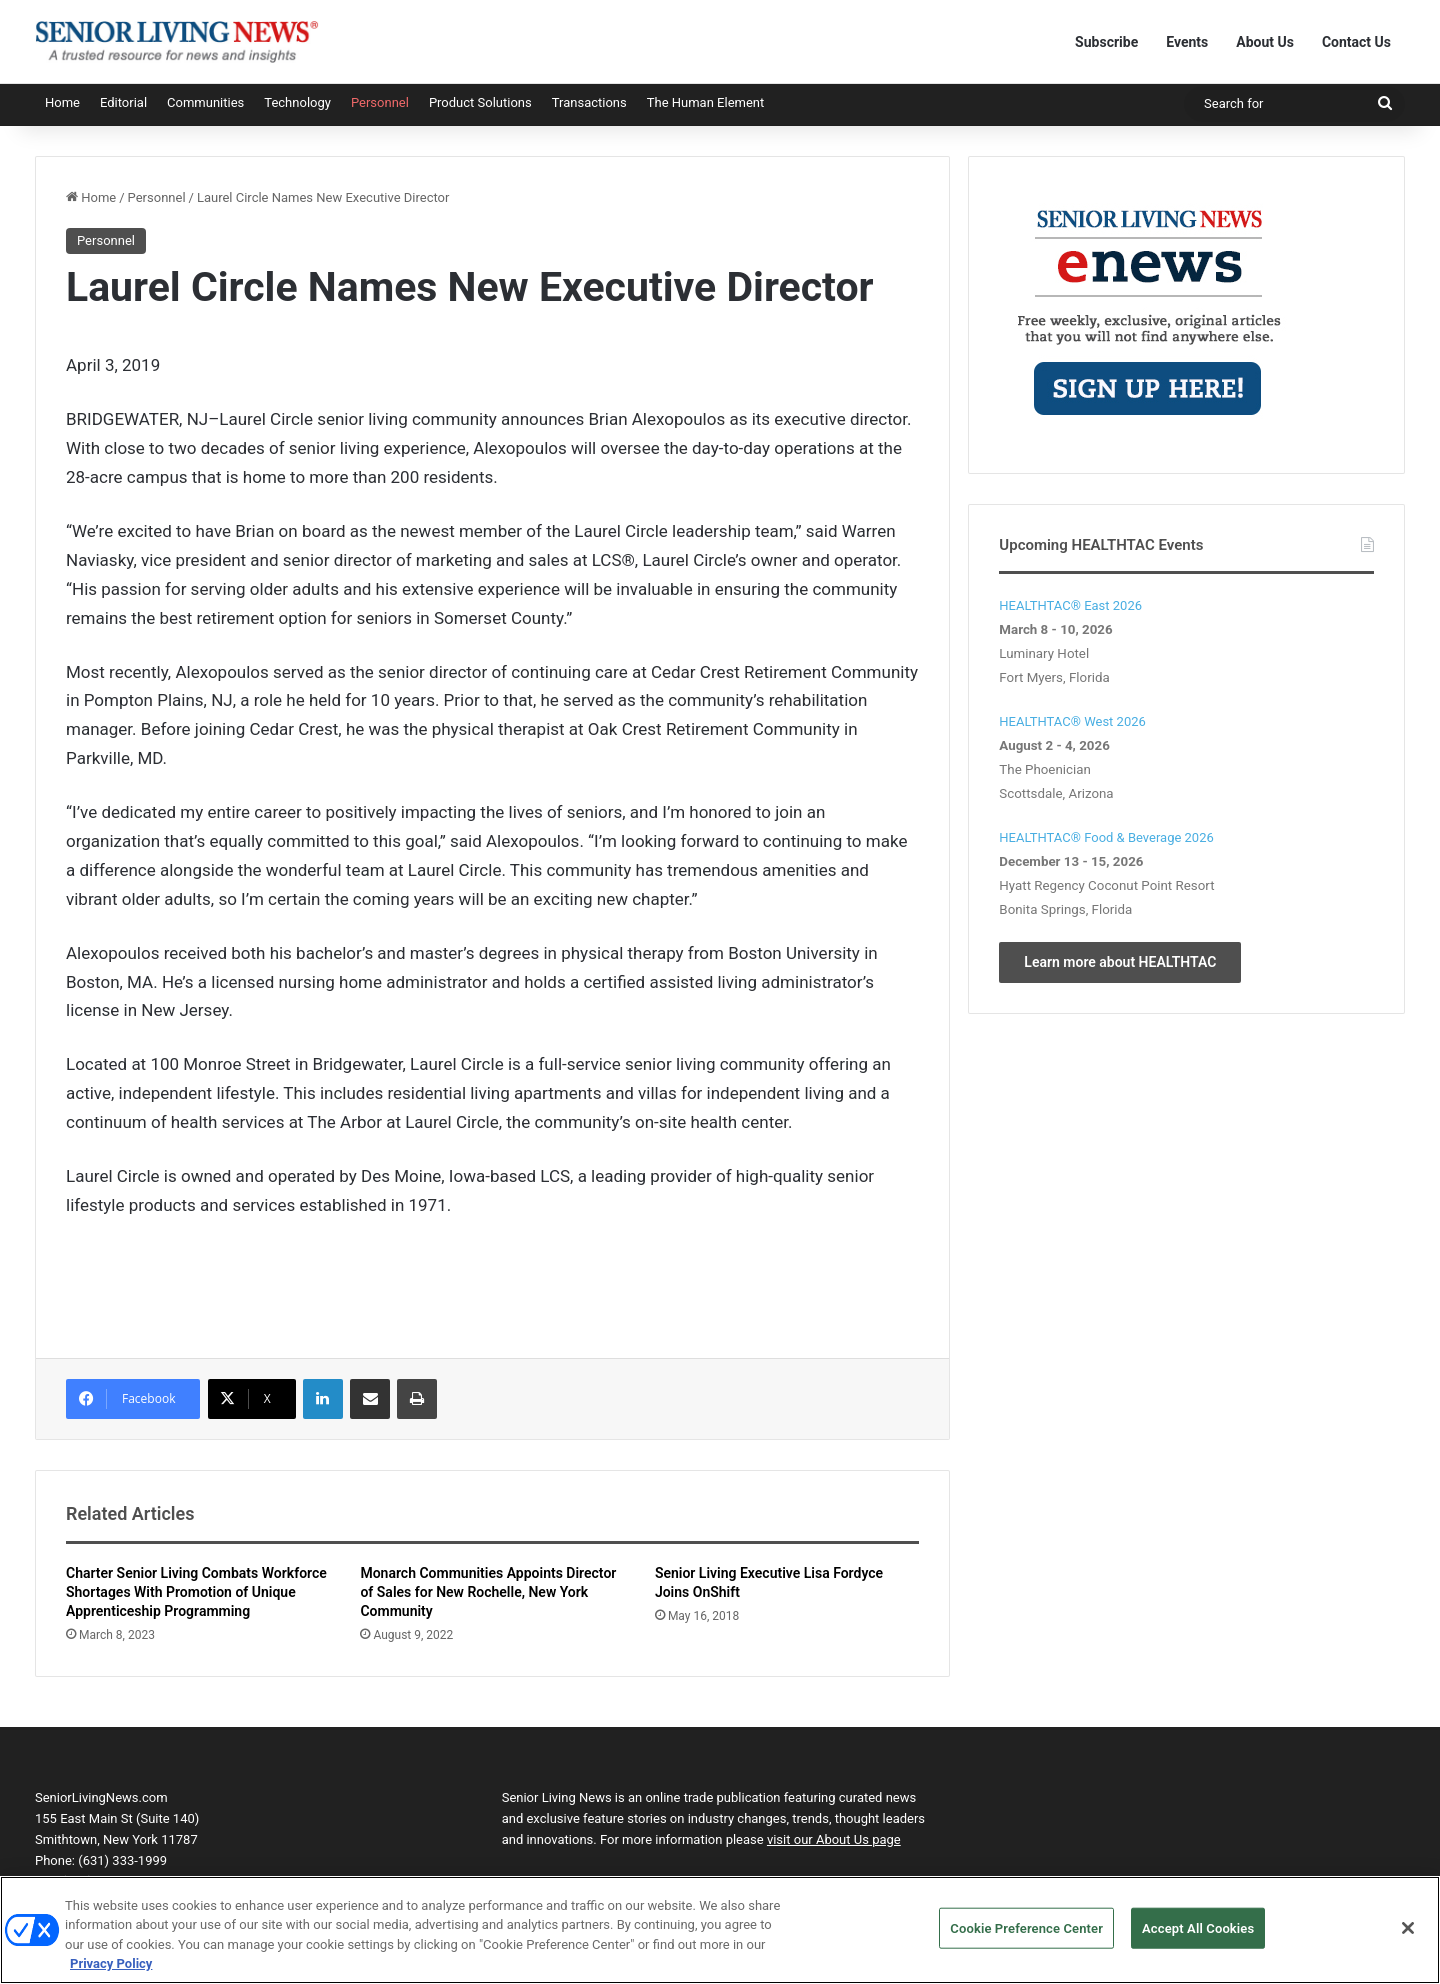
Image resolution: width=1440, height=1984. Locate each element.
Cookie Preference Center (1026, 1938)
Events (1187, 42)
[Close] (1408, 1938)
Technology (297, 102)
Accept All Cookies (1198, 1938)
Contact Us (1356, 42)
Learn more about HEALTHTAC (1120, 962)
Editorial (123, 102)
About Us (1265, 42)
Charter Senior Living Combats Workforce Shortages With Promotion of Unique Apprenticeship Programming (196, 1592)
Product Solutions (480, 102)
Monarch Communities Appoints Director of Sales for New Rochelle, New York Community (488, 1592)
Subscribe (1106, 42)
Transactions (589, 102)
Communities (205, 102)
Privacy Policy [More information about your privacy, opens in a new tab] (111, 1974)
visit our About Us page (834, 1839)
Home (62, 102)
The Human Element (706, 102)
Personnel (380, 102)
